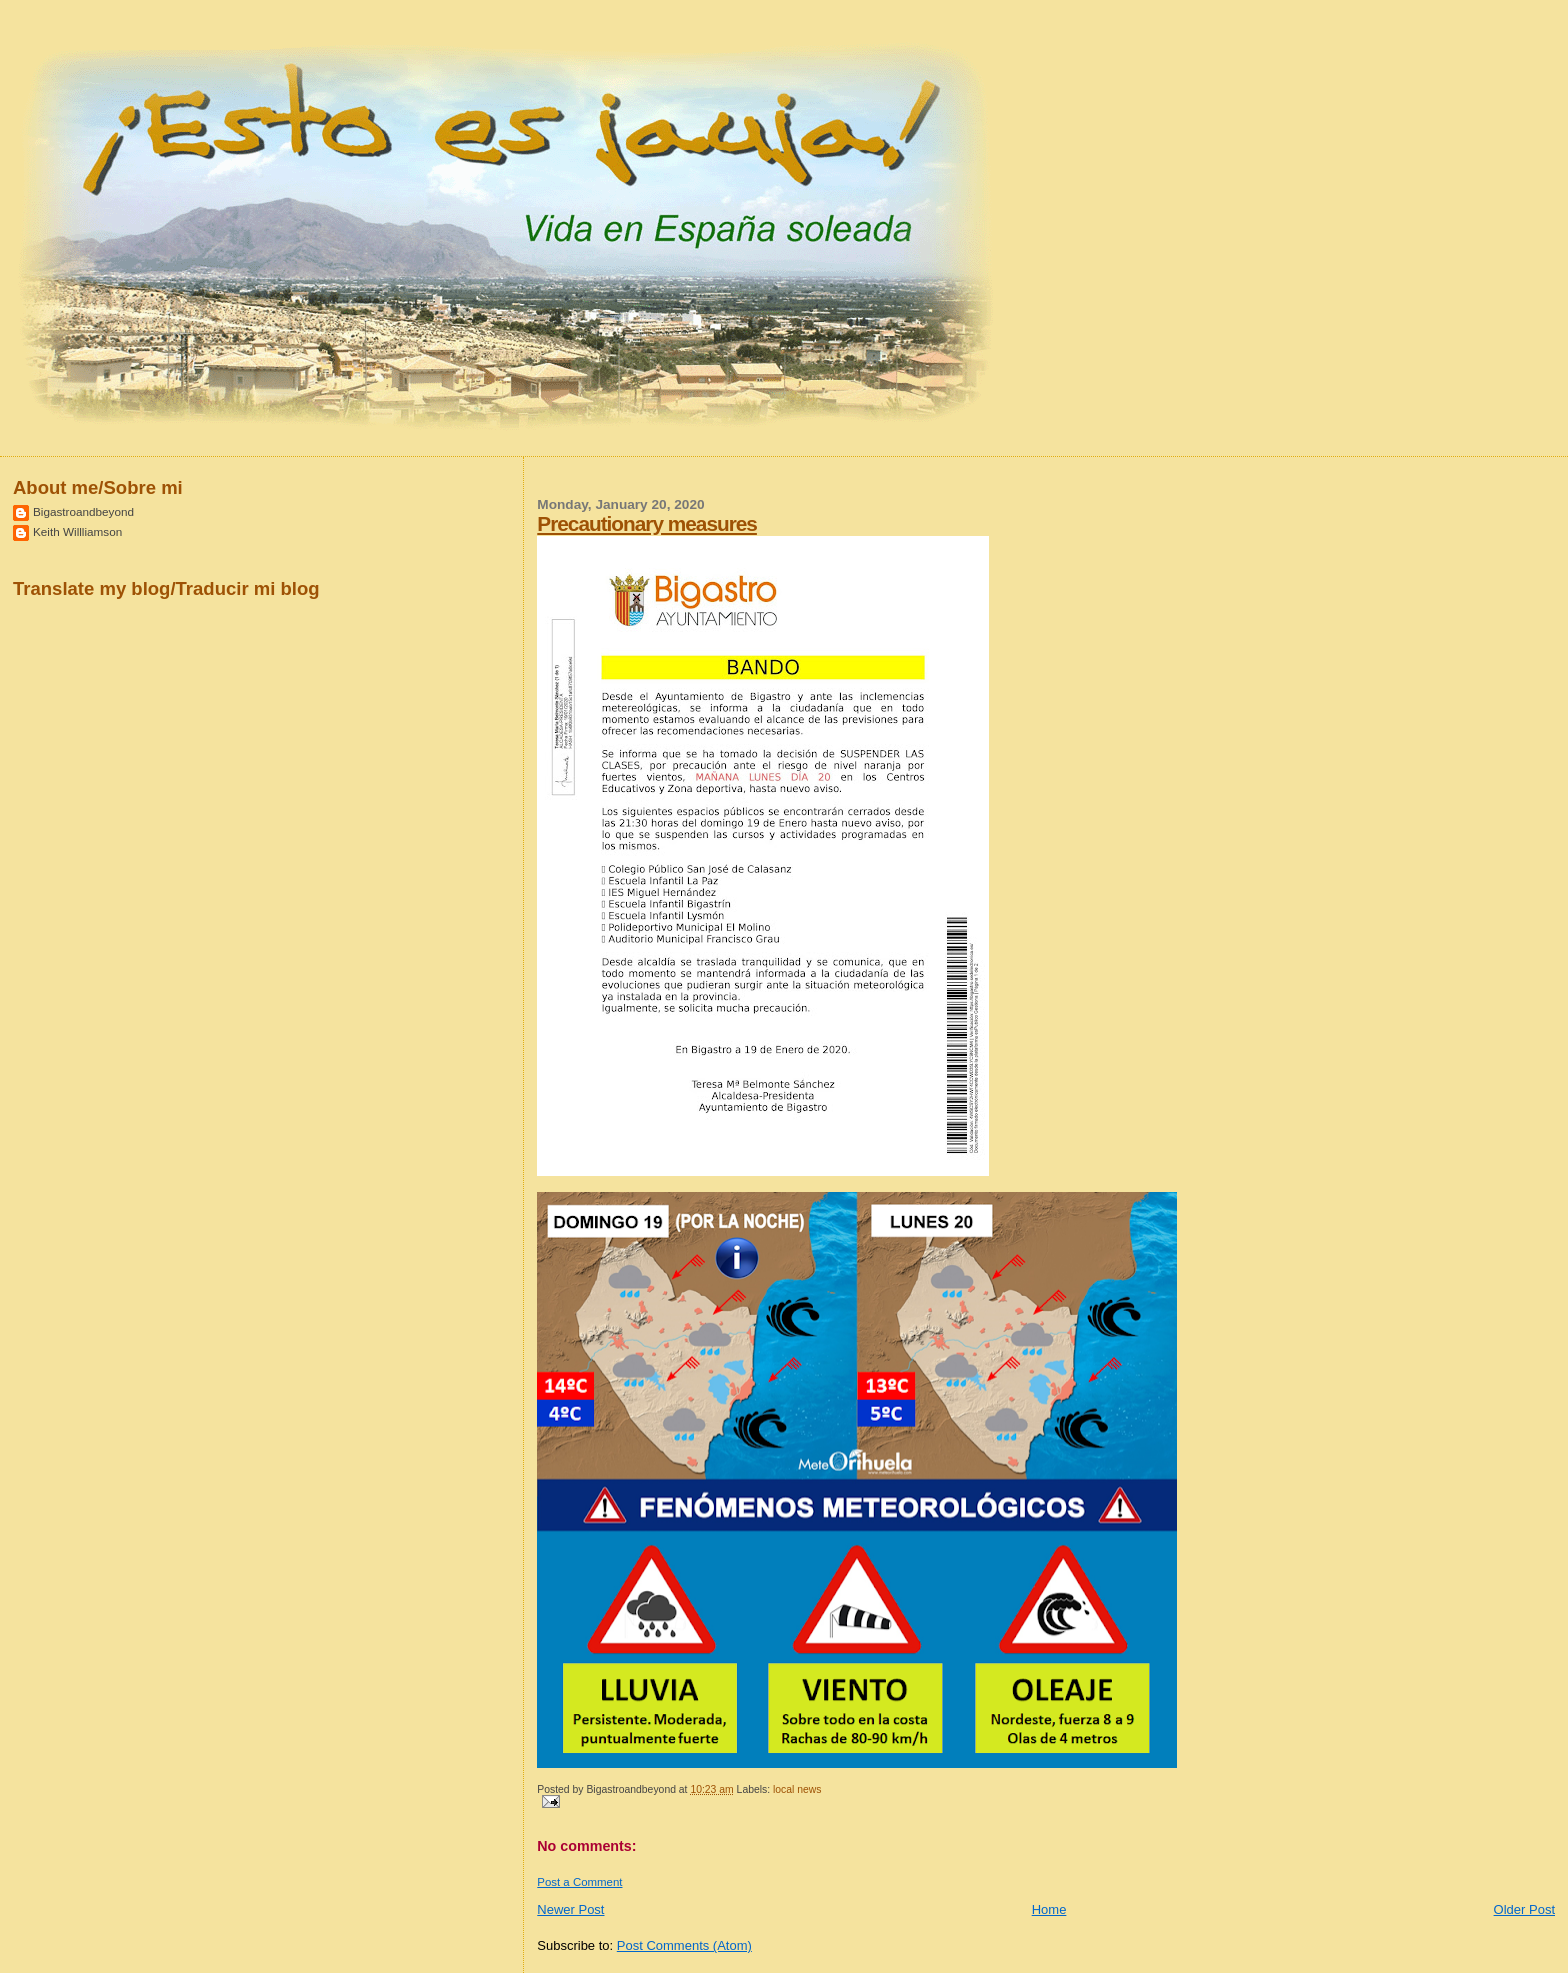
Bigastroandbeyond (83, 511)
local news (797, 1789)
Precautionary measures (647, 523)
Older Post (1524, 1909)
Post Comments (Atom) (684, 1945)
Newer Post (570, 1909)
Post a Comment (579, 1882)
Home (1049, 1909)
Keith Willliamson (77, 531)
